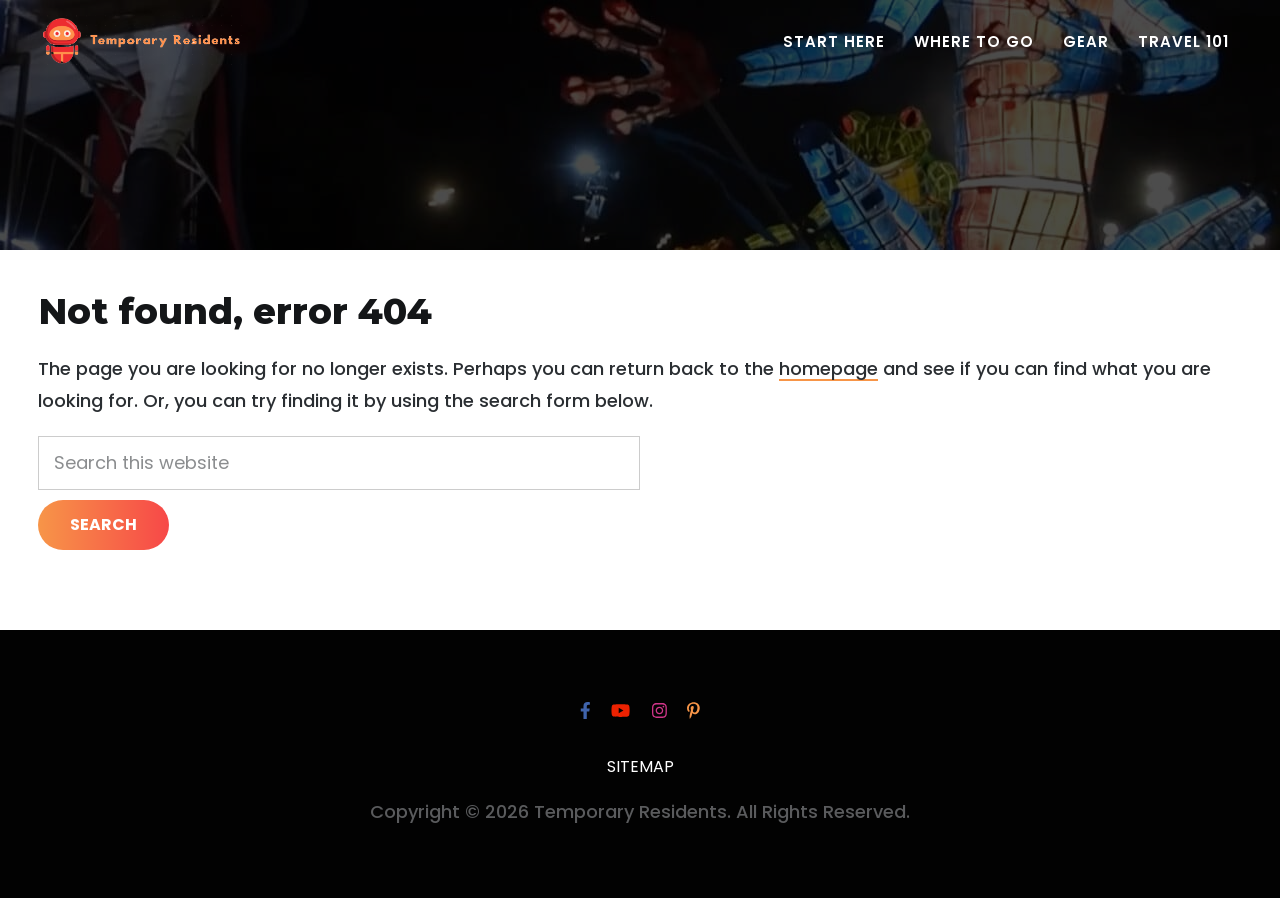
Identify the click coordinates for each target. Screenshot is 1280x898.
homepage (828, 368)
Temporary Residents (140, 45)
